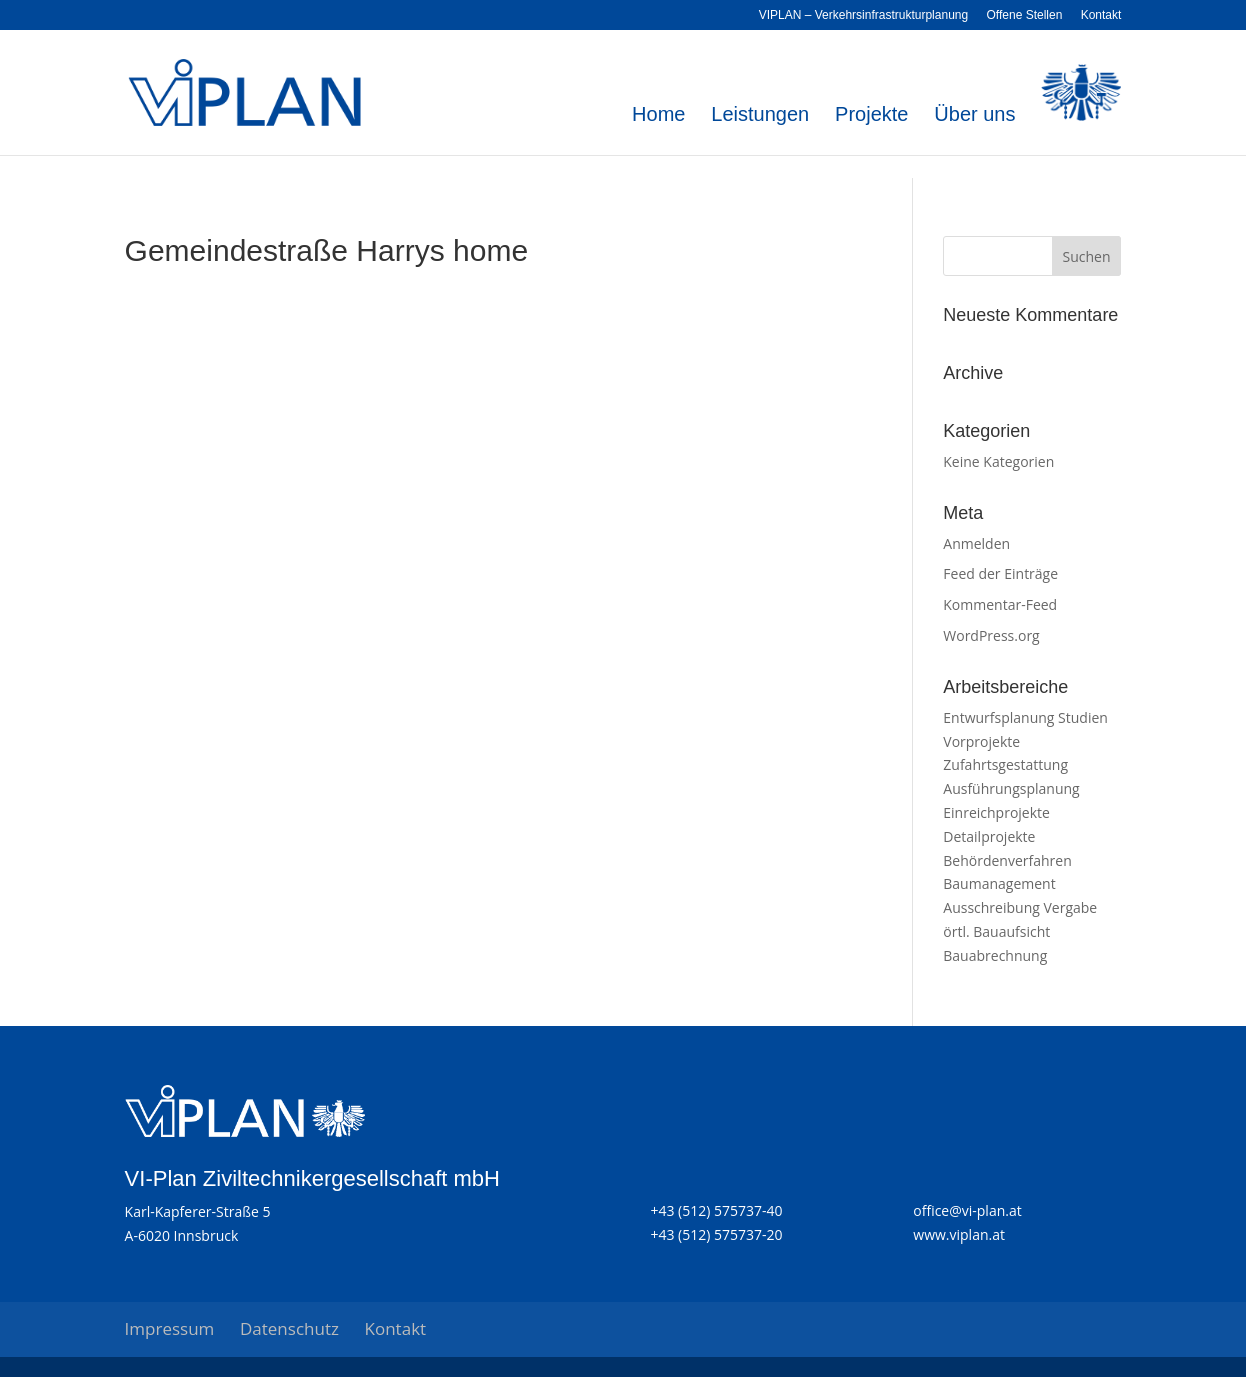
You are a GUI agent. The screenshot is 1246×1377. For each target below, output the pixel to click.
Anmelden (976, 543)
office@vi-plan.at (967, 1210)
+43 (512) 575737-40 (716, 1210)
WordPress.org (991, 635)
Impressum (170, 1328)
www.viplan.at (959, 1234)
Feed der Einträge (1000, 573)
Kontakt (1101, 15)
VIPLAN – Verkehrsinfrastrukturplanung (863, 15)
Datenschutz (289, 1328)
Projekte (871, 116)
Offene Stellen (1025, 15)
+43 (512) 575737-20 (716, 1234)
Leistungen (760, 116)
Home (658, 116)
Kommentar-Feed (1000, 604)
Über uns (974, 116)
